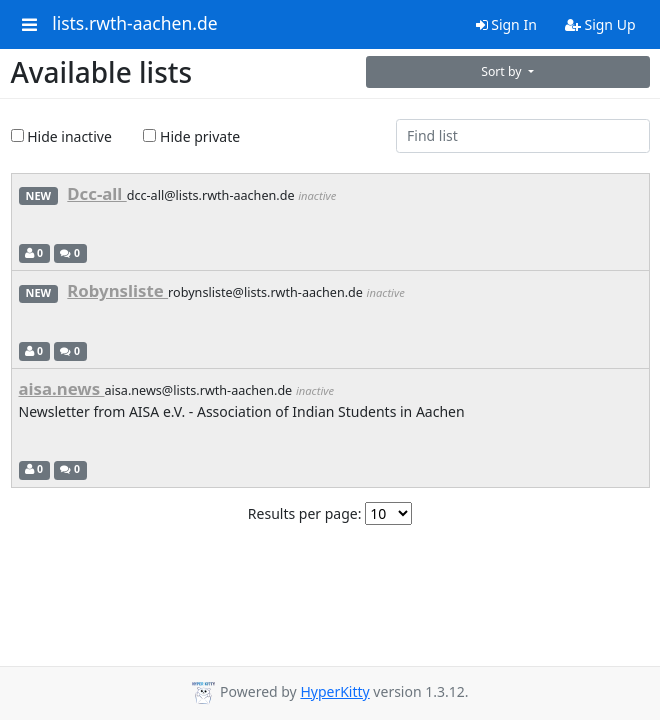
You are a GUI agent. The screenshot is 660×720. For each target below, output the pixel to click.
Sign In (506, 24)
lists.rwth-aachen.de (134, 24)
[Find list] (523, 136)
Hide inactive (61, 136)
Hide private (191, 136)
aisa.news (62, 388)
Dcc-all (96, 193)
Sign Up (600, 24)
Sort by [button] (503, 71)
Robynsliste (117, 290)
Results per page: (305, 513)
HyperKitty (334, 691)
